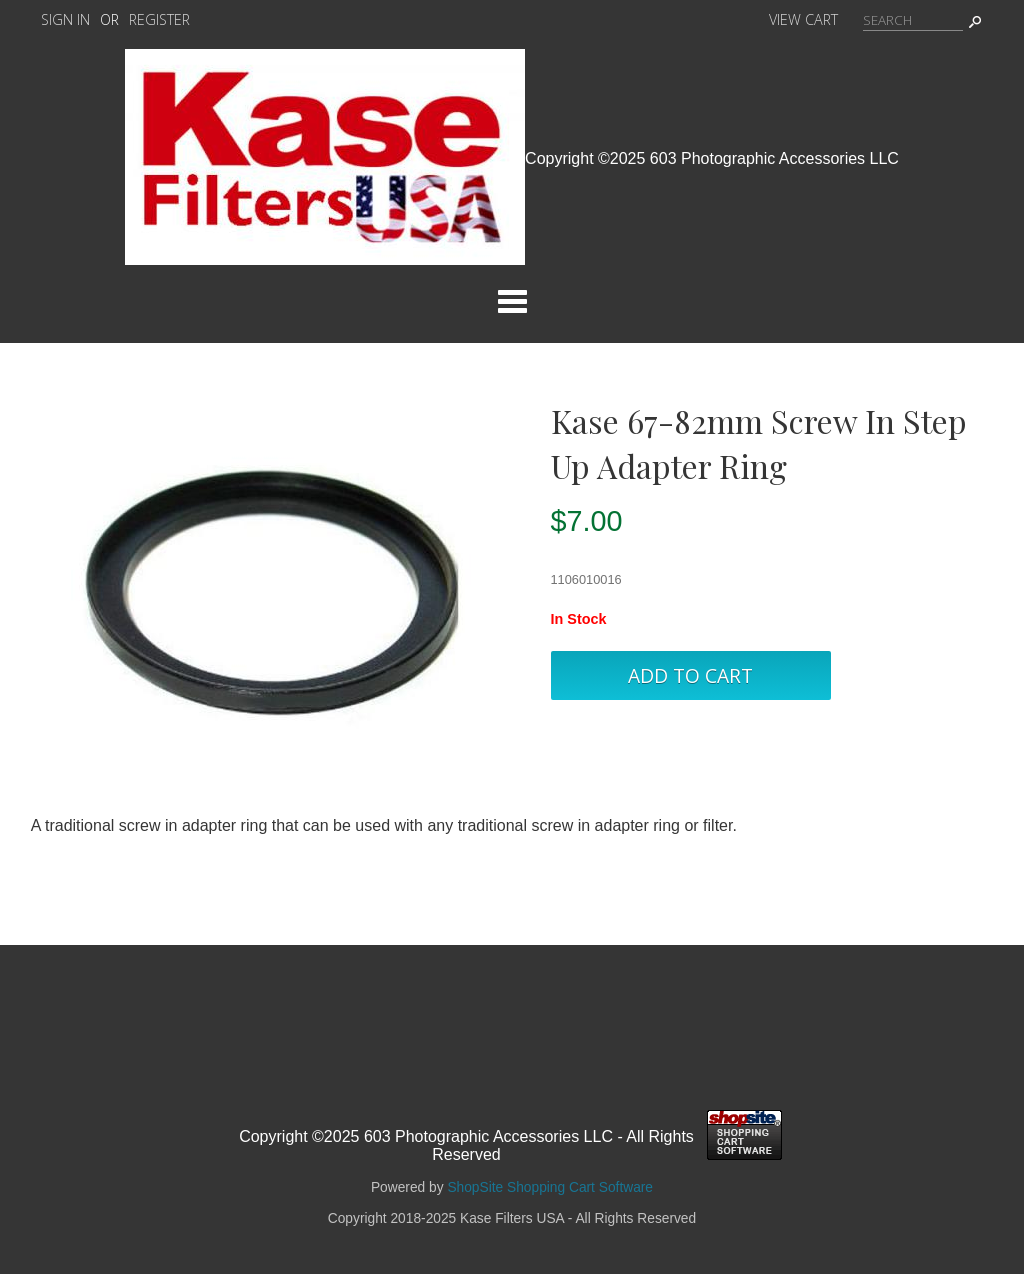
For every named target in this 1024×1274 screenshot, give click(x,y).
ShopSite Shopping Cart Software (550, 1187)
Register (159, 19)
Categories (512, 301)
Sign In (65, 19)
